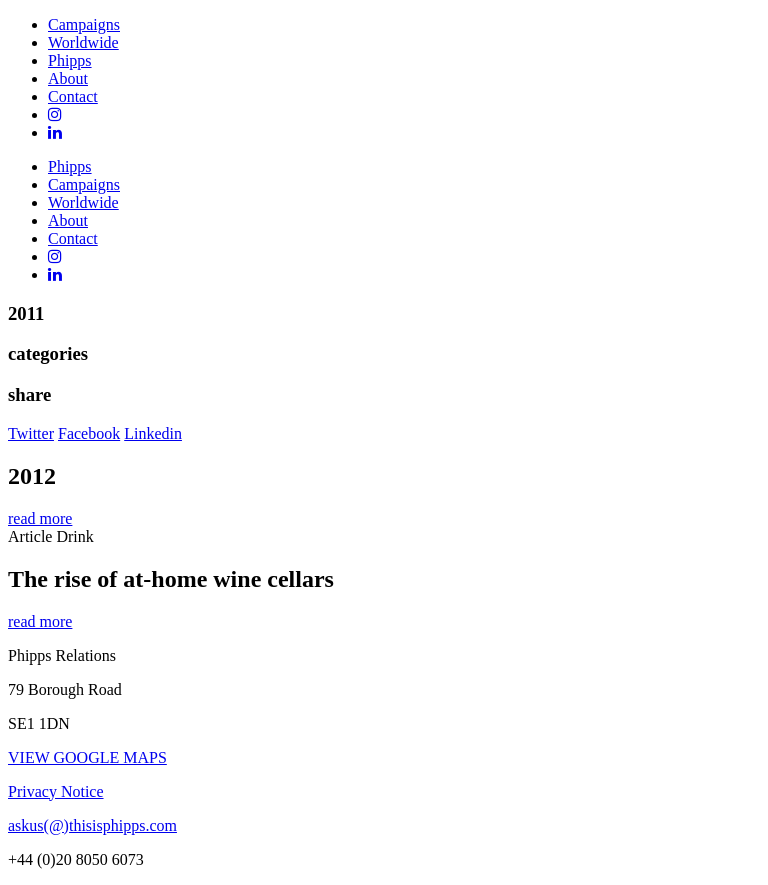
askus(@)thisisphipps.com (92, 825)
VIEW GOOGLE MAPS (87, 757)
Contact (73, 96)
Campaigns (84, 24)
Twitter (31, 433)
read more (40, 518)
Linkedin (153, 433)
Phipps (70, 60)
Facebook (89, 433)
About (68, 78)
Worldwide (83, 42)
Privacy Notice (56, 791)
